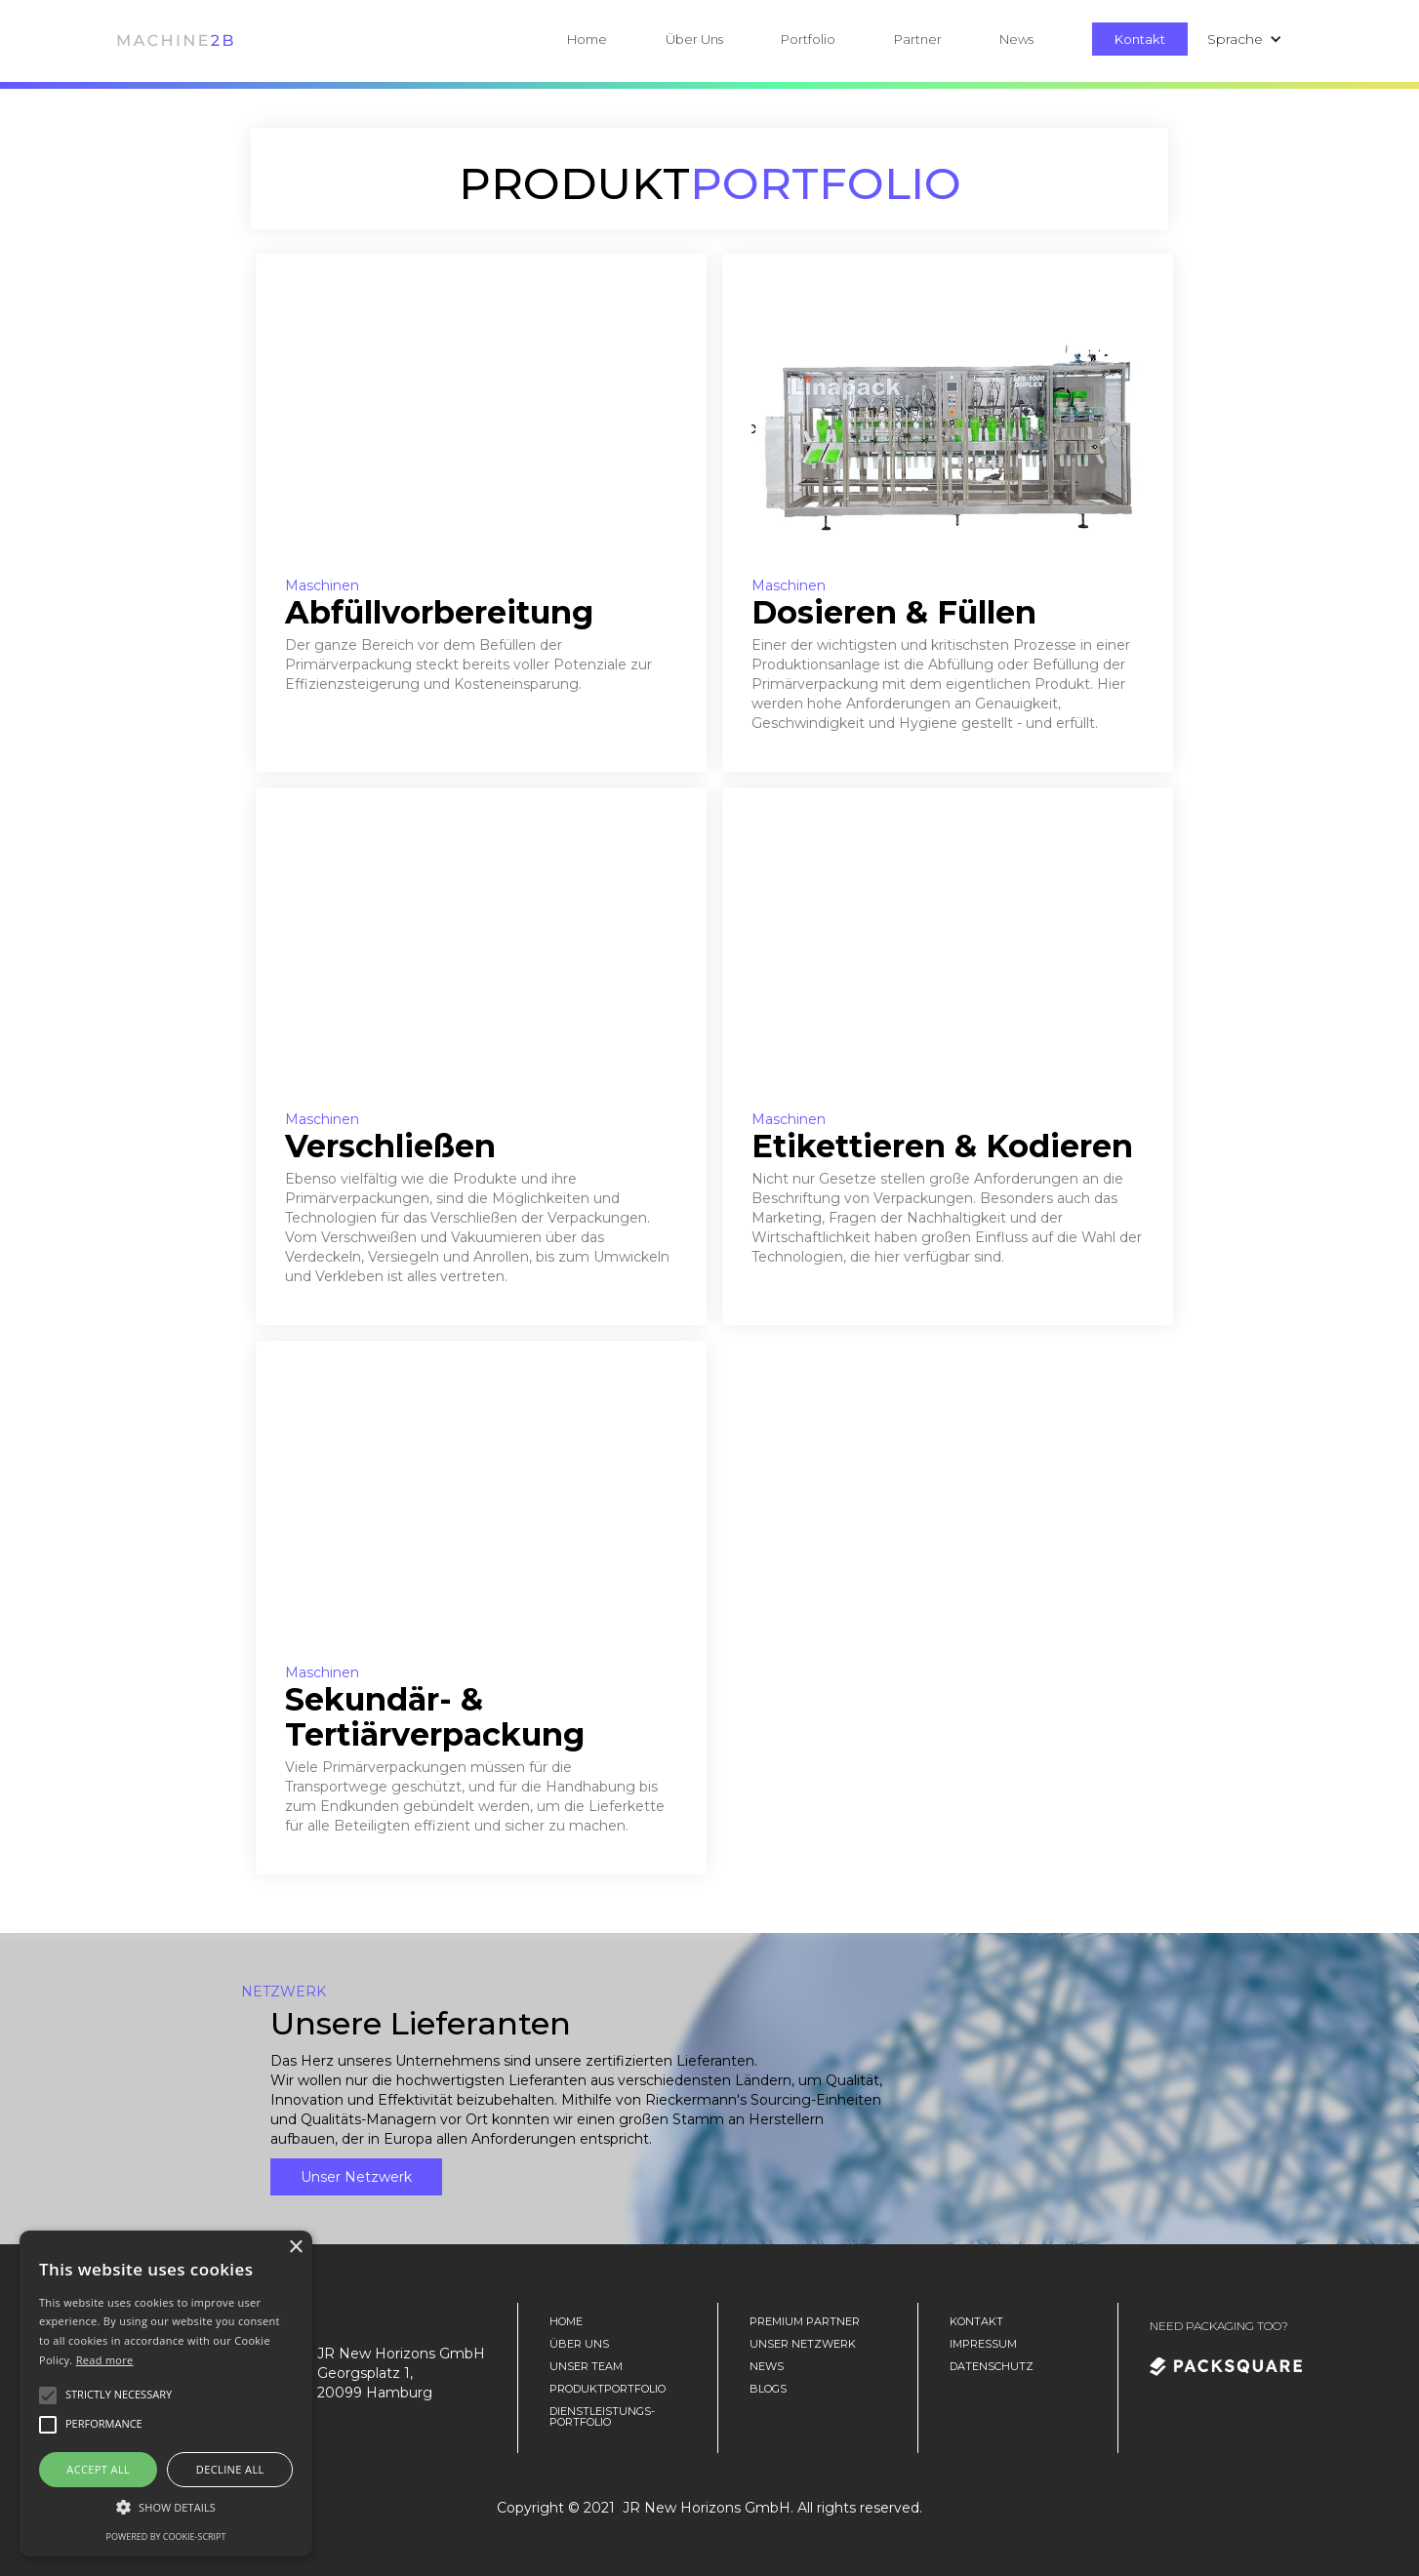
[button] (724, 39)
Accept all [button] (98, 2469)
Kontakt (1140, 39)
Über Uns (694, 39)
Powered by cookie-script (166, 2536)
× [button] (295, 2247)
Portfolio (808, 39)
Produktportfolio (607, 2389)
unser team (586, 2366)
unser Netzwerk (803, 2344)
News (1016, 39)
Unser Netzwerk (356, 2177)
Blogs (768, 2389)
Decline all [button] (230, 2469)
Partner (918, 39)
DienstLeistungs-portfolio (602, 2417)
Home (587, 39)
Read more (105, 2360)
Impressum (983, 2344)
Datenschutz (992, 2366)
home (566, 2321)
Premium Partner (805, 2321)
